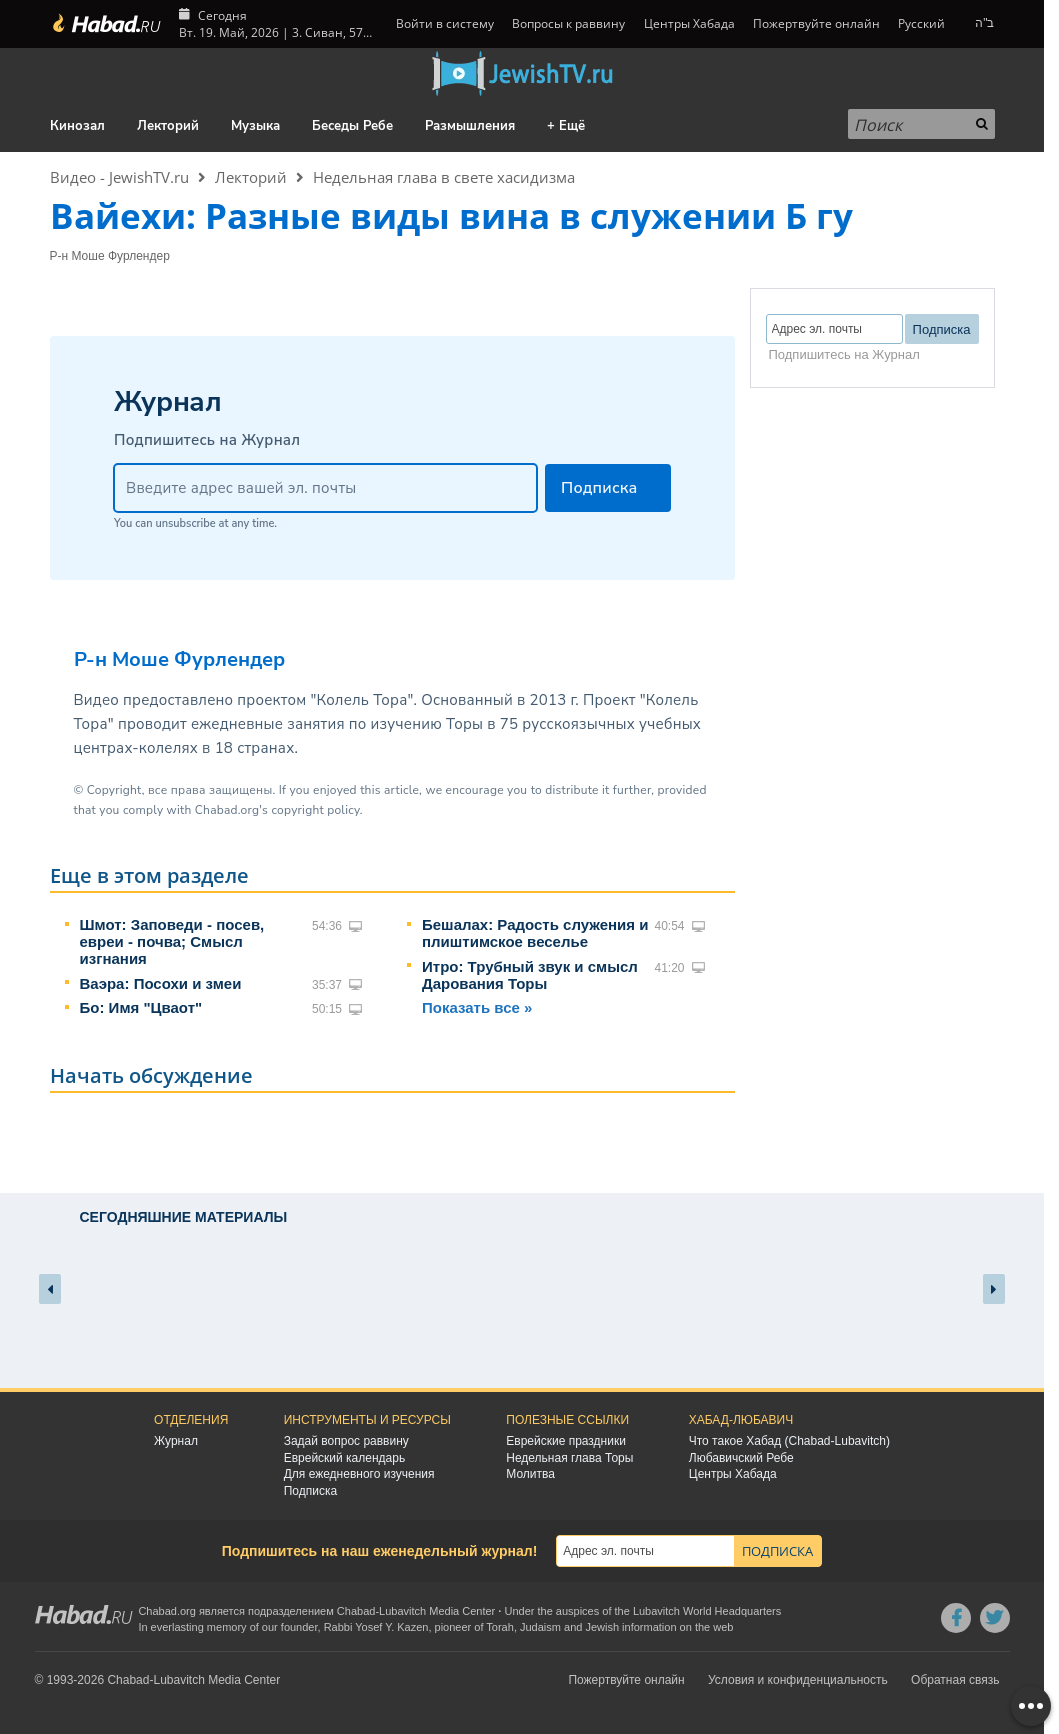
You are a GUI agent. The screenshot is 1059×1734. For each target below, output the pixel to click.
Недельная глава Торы (569, 1458)
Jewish (602, 1627)
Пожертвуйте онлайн (816, 23)
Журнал (176, 1441)
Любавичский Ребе (741, 1458)
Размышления (470, 126)
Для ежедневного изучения (359, 1474)
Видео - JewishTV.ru (119, 177)
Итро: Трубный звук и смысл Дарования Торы (530, 975)
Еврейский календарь (345, 1458)
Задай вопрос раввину (346, 1441)
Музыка (255, 126)
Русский (921, 23)
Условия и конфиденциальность (798, 1680)
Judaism (540, 1627)
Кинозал (77, 126)
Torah (500, 1627)
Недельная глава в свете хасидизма (444, 177)
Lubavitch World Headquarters (707, 1611)
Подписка (310, 1491)
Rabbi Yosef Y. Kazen (376, 1627)
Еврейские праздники (566, 1441)
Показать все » (477, 1007)
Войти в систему (443, 23)
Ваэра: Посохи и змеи (161, 983)
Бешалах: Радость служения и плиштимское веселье (535, 933)
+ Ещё (566, 126)
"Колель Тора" (361, 700)
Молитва (530, 1474)
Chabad (356, 1611)
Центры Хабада (689, 23)
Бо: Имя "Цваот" (141, 1007)
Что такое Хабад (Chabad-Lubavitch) (789, 1441)
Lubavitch (402, 1611)
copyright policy (315, 810)
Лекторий (168, 126)
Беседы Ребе (352, 126)
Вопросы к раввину (568, 23)
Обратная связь (955, 1680)
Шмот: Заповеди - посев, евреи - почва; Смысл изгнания (172, 941)
